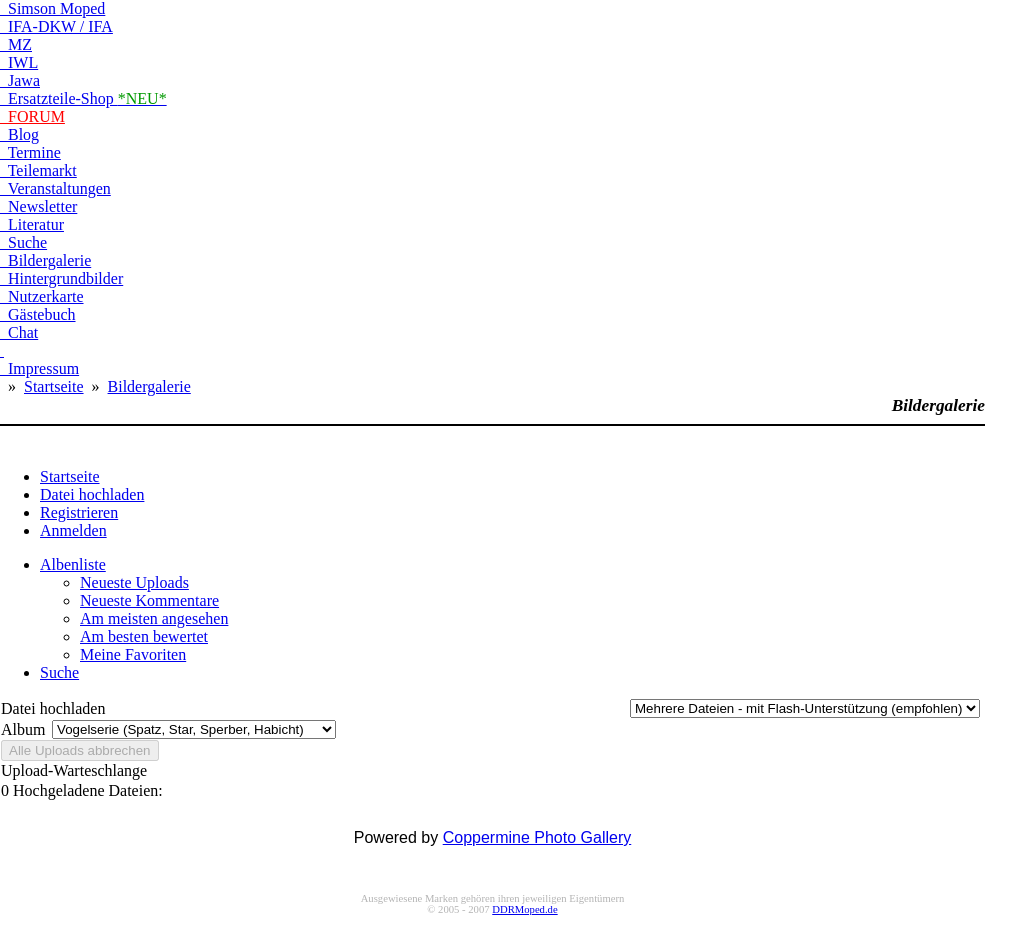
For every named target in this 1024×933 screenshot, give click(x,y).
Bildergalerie (45, 260)
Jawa (20, 80)
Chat (19, 332)
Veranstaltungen (55, 188)
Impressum (39, 368)
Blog (19, 134)
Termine (30, 152)
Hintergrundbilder (61, 278)
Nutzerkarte (42, 296)
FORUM (32, 116)
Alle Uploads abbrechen (80, 750)
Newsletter (38, 206)
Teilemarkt (38, 170)
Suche (23, 242)
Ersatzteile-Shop (83, 98)
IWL (19, 62)
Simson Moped (52, 8)
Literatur (32, 224)
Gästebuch (38, 314)
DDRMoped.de (524, 909)
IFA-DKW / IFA (56, 26)
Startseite (54, 386)
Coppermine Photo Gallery (537, 837)
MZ (16, 44)
